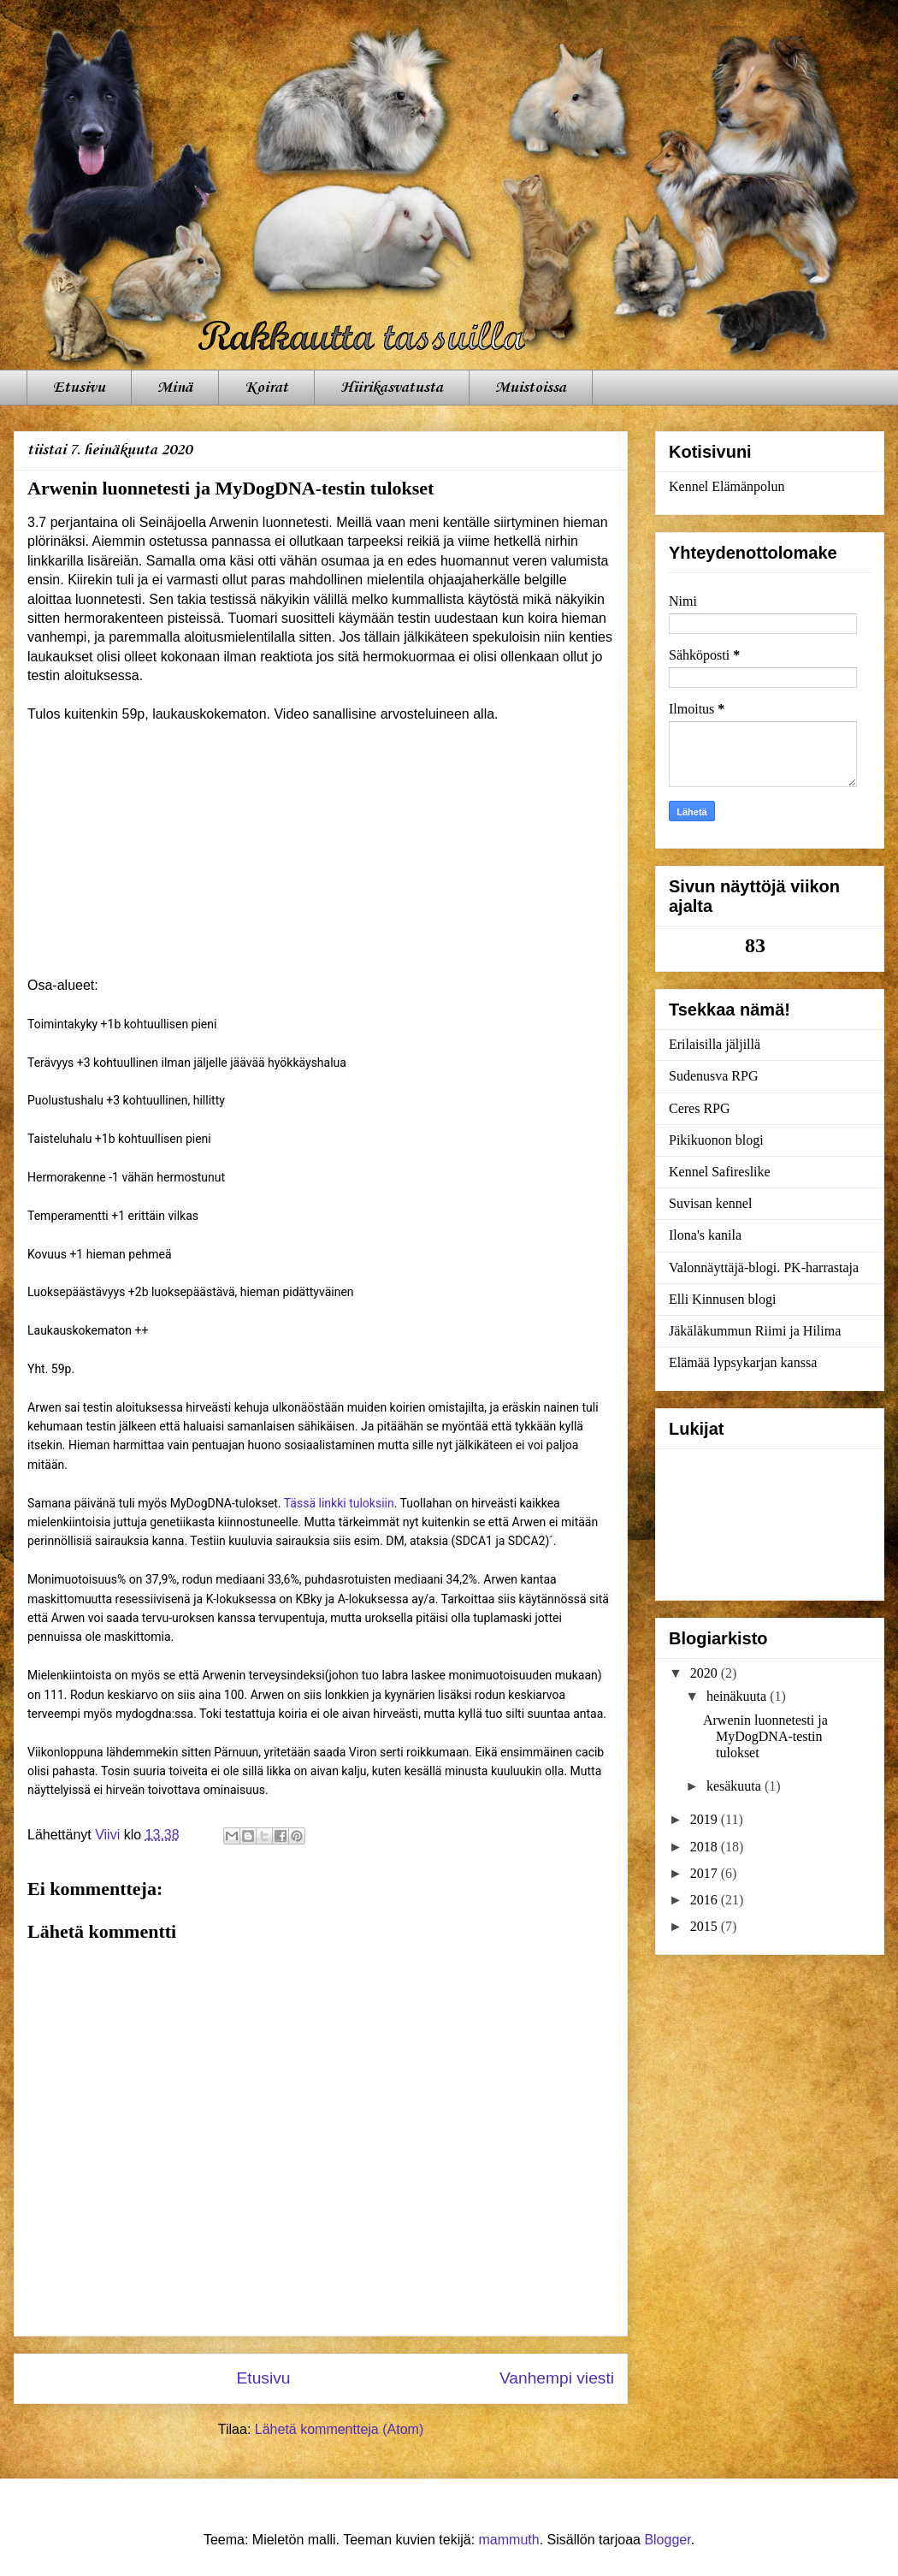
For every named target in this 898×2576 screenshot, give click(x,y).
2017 (705, 1873)
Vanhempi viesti (556, 2378)
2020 (705, 1673)
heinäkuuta (738, 1696)
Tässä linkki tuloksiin (339, 1503)
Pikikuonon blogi (716, 1140)
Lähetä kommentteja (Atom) (339, 2429)
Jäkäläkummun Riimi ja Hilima (755, 1331)
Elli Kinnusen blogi (722, 1299)
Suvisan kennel (710, 1203)
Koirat (266, 387)
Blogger (667, 2539)
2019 (705, 1819)
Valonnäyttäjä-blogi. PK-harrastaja (764, 1267)
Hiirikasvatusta (391, 387)
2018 (705, 1846)
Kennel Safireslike (720, 1171)
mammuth (509, 2539)
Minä (174, 387)
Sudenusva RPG (713, 1076)
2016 (705, 1899)
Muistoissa (530, 387)
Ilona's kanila (705, 1235)
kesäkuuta (735, 1786)
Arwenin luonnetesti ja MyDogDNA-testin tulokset (765, 1736)
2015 (705, 1926)
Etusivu (79, 387)
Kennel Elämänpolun (727, 486)
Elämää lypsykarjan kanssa (743, 1362)
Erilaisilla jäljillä (714, 1044)
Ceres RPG (699, 1108)
